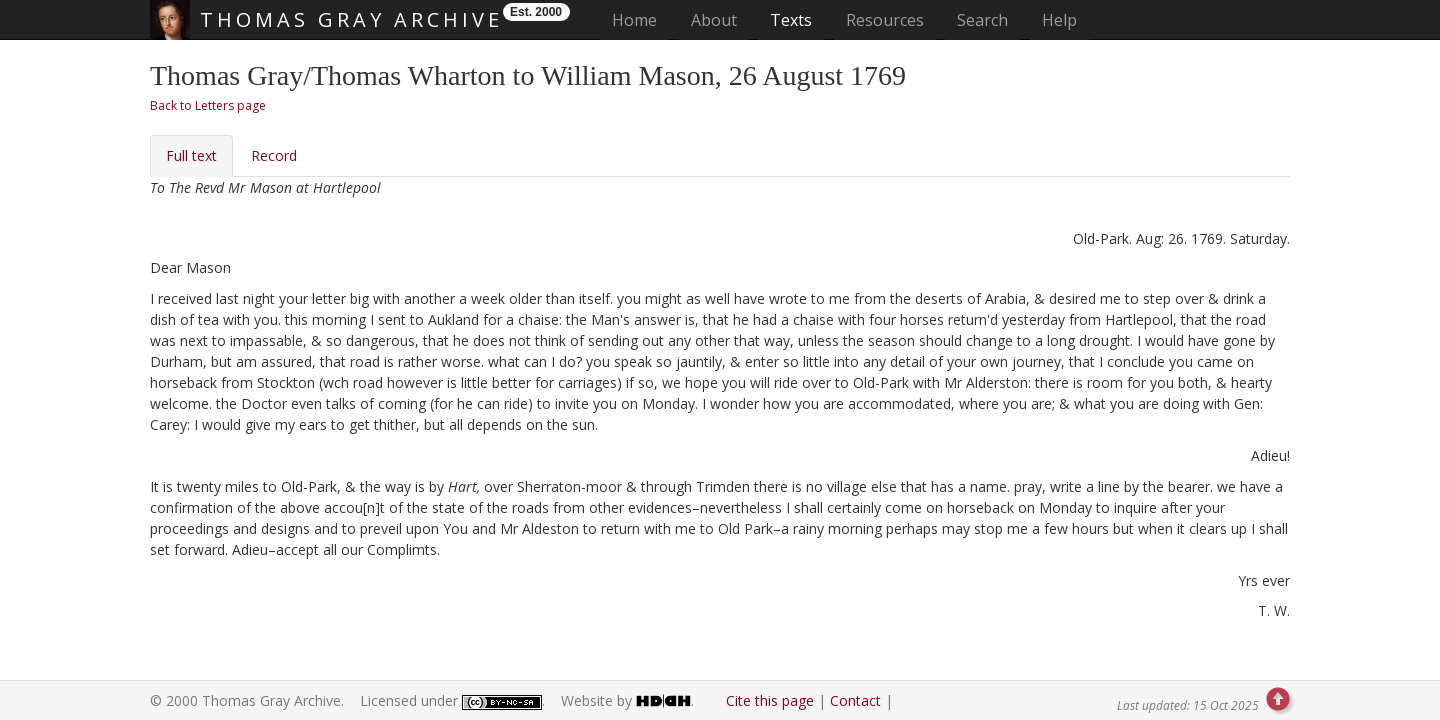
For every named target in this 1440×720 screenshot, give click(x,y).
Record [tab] (274, 155)
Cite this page (770, 700)
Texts (791, 20)
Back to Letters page (208, 105)
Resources (885, 20)
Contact (855, 700)
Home (640, 19)
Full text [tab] (191, 155)
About (714, 20)
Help (1059, 20)
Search (982, 20)
